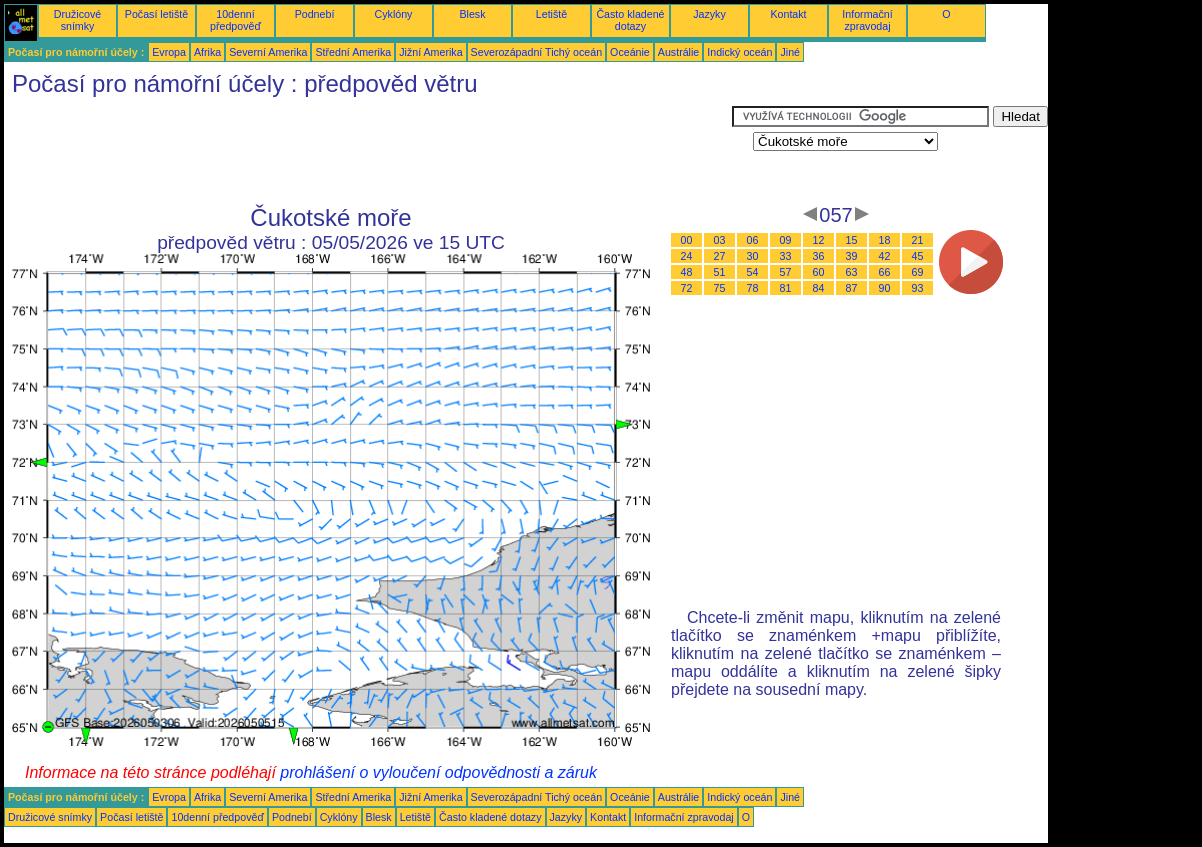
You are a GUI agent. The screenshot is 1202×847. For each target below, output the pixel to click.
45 (918, 256)
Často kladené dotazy (630, 20)
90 (885, 288)
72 (687, 288)
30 (753, 256)
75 (720, 288)
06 (753, 240)
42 (885, 256)
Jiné (790, 52)
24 (687, 256)
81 (786, 288)
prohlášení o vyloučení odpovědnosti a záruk (438, 772)
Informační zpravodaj (867, 20)
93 (918, 288)
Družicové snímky (77, 20)
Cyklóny (394, 14)
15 (852, 240)
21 (918, 240)
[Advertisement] (368, 151)
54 (753, 272)
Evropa (169, 52)
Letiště (551, 14)
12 (819, 240)
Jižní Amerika (430, 52)
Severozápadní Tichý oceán (537, 52)
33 (786, 256)
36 (819, 256)
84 (819, 288)
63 (852, 272)
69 (918, 272)
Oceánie (630, 52)
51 (720, 272)
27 (720, 256)
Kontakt (788, 14)
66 (885, 272)
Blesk (472, 14)
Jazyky (709, 14)
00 (687, 240)
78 (753, 288)
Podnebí (315, 14)
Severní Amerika (268, 52)
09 (786, 240)
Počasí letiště (156, 14)
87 (852, 288)
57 (786, 272)
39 (852, 256)
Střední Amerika (353, 52)
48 (687, 272)
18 (885, 240)
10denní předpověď (235, 20)
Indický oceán (739, 52)
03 (720, 240)
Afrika (207, 52)
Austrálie (678, 52)
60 (819, 272)
